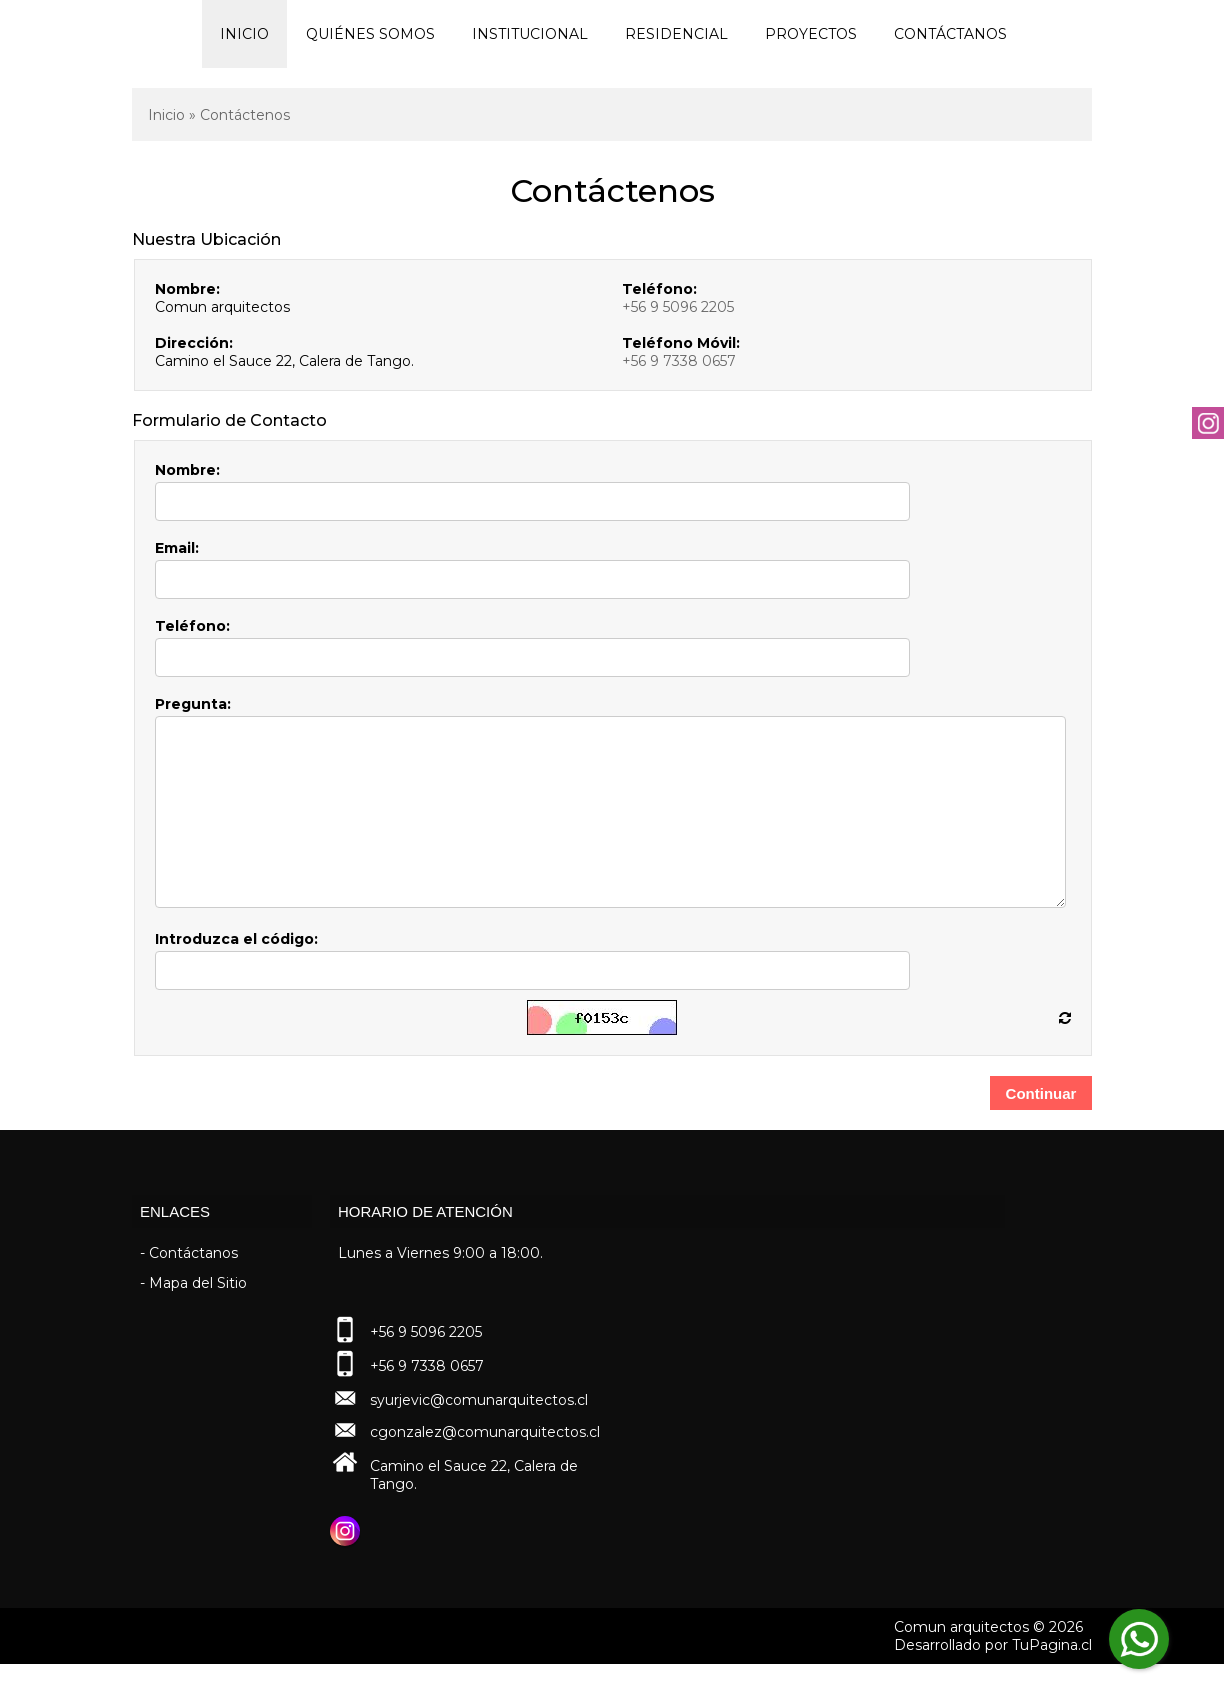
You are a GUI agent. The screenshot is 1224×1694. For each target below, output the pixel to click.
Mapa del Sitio (198, 1313)
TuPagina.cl (1052, 1675)
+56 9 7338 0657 (679, 361)
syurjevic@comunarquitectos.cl (479, 1430)
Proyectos (811, 34)
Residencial (676, 34)
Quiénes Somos (370, 34)
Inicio (244, 34)
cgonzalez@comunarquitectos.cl (485, 1462)
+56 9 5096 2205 (678, 307)
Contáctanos (950, 34)
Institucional (530, 34)
